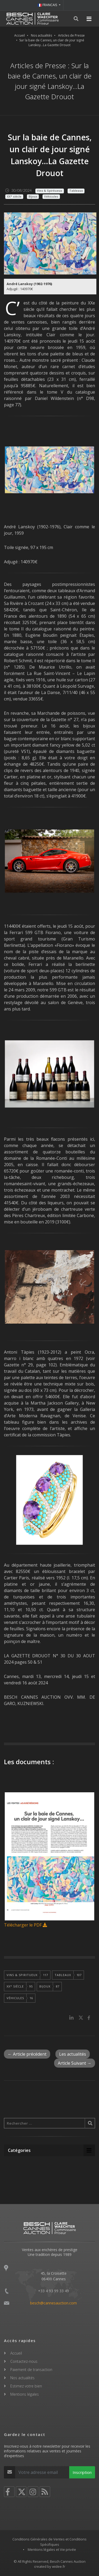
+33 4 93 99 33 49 (53, 2290)
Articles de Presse (71, 35)
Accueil (19, 35)
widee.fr (58, 2566)
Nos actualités (41, 35)
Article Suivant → (74, 2063)
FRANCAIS (47, 5)
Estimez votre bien (26, 2385)
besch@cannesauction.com (53, 2302)
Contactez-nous (23, 2361)
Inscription (82, 2472)
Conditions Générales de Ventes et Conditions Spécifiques (49, 2542)
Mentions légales (24, 2394)
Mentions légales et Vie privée (52, 2549)
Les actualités (72, 2054)
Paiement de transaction (31, 2369)
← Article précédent (27, 2054)
